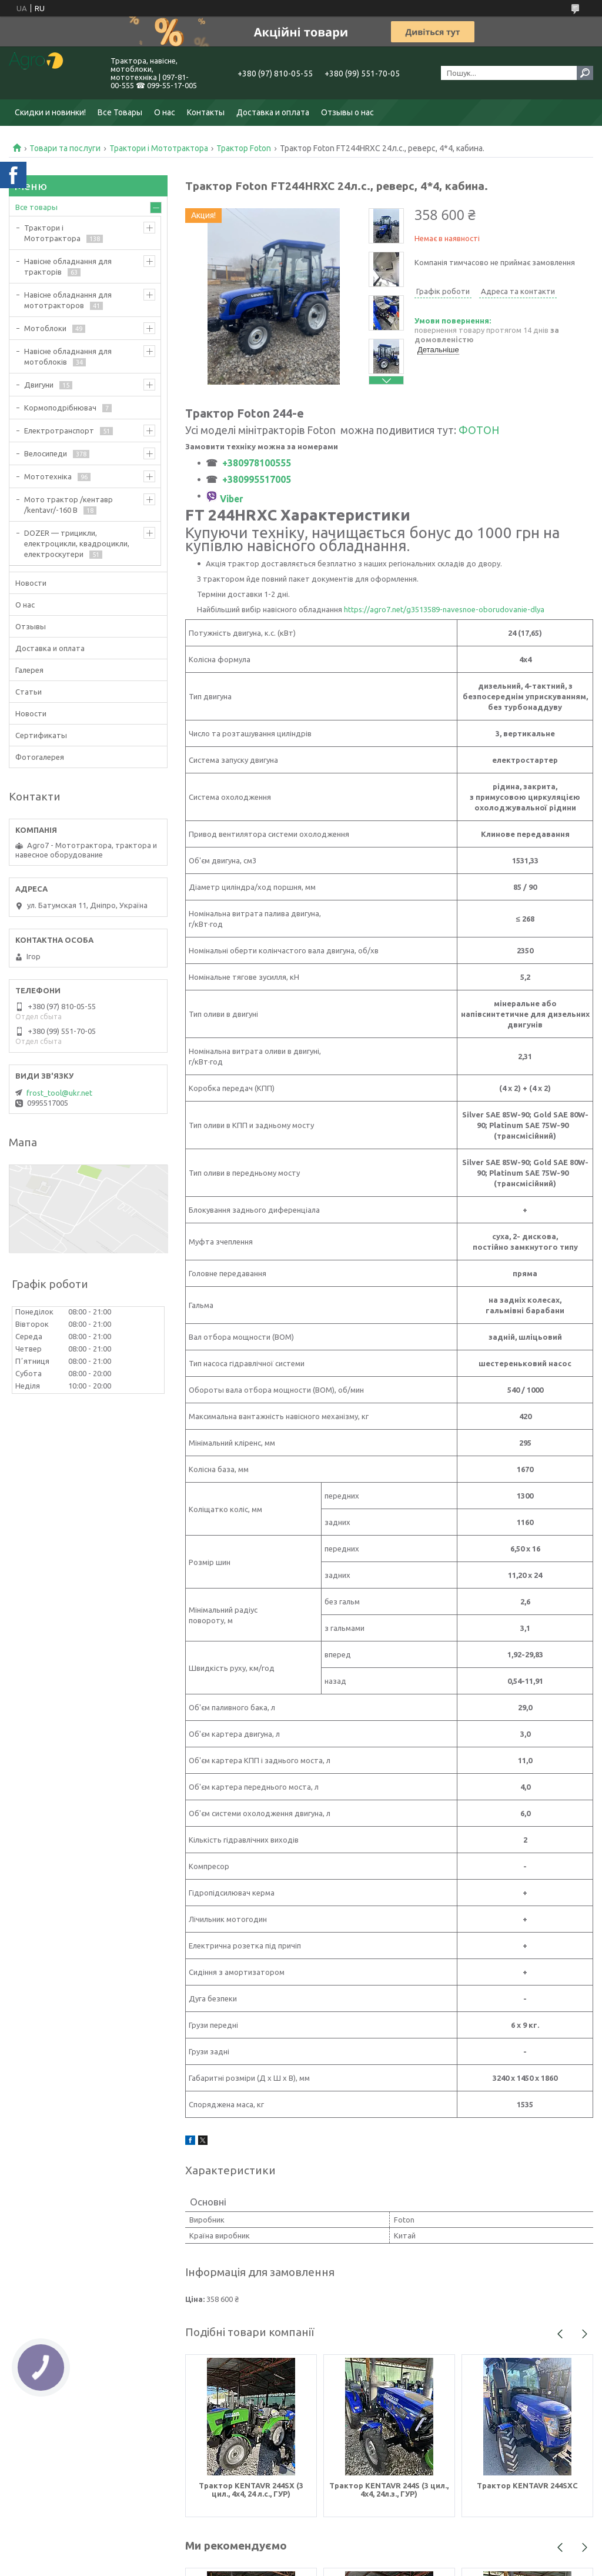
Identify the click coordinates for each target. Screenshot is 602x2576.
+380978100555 (254, 463)
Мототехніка (48, 476)
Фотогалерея (39, 757)
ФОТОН (479, 430)
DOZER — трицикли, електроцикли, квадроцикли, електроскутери (76, 543)
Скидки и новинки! (50, 112)
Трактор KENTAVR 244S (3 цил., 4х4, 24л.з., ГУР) (389, 2489)
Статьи (28, 692)
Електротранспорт (59, 430)
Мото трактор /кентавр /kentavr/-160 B (68, 504)
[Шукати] (585, 73)
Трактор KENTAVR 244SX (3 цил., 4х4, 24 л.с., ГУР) (251, 2489)
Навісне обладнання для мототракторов (68, 300)
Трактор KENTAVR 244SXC (527, 2485)
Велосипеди (45, 453)
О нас (164, 112)
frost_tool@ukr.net (59, 1093)
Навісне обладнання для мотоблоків (68, 356)
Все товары (36, 207)
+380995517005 (256, 479)
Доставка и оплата (272, 112)
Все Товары (120, 112)
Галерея (29, 670)
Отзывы (30, 626)
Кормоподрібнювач (60, 407)
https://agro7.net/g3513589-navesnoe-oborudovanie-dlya (444, 609)
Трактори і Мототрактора (158, 148)
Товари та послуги (65, 148)
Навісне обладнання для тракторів (68, 266)
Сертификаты (41, 735)
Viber (231, 498)
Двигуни (38, 385)
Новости (30, 583)
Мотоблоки (45, 328)
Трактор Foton (243, 148)
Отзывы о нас (347, 112)
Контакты (206, 112)
